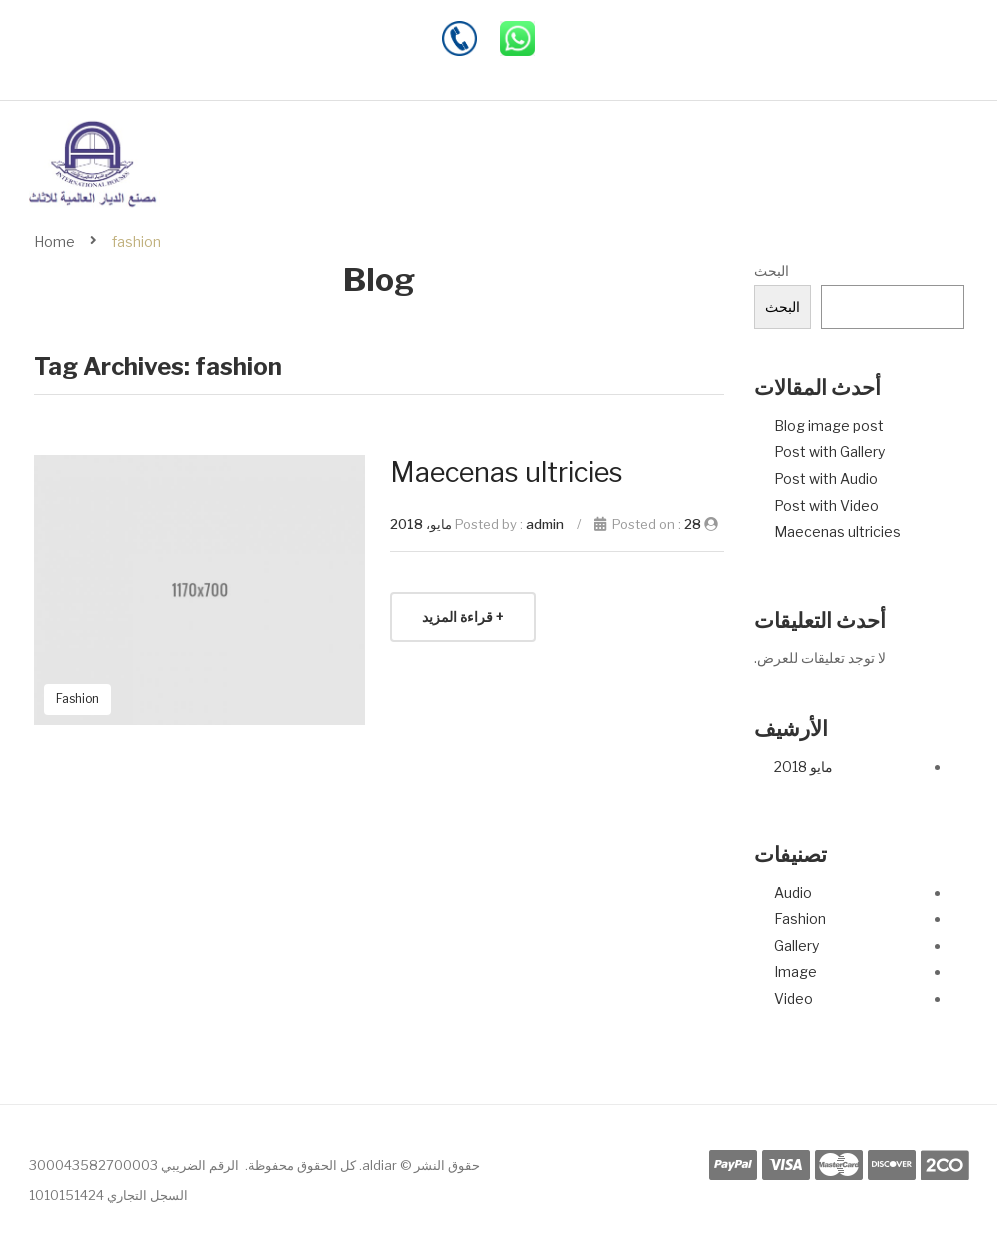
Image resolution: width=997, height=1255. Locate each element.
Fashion (800, 918)
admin (545, 524)
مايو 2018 (803, 766)
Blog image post (829, 425)
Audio (793, 892)
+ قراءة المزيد (463, 616)
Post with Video (826, 505)
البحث (771, 270)
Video (793, 998)
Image (795, 971)
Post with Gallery (829, 451)
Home (54, 241)
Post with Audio (826, 478)
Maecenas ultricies (837, 531)
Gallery (796, 945)
